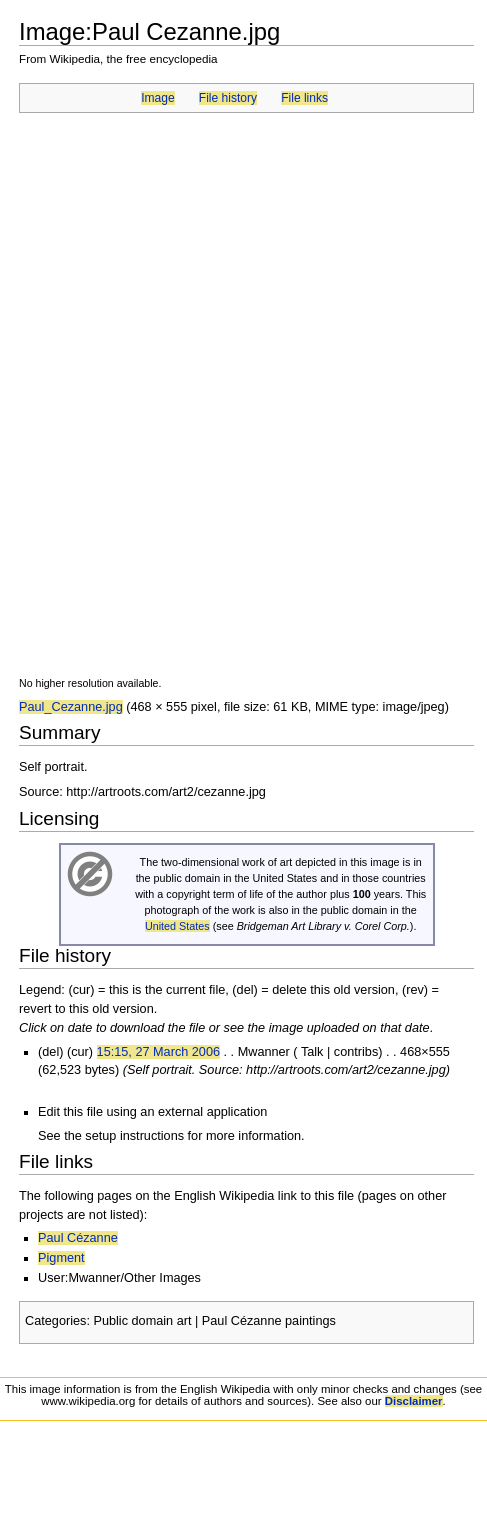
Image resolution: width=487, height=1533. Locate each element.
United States (177, 926)
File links (304, 98)
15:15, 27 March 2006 (158, 1052)
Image (157, 98)
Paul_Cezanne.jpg (71, 707)
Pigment (61, 1258)
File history (228, 98)
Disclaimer (414, 1401)
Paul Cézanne (78, 1238)
